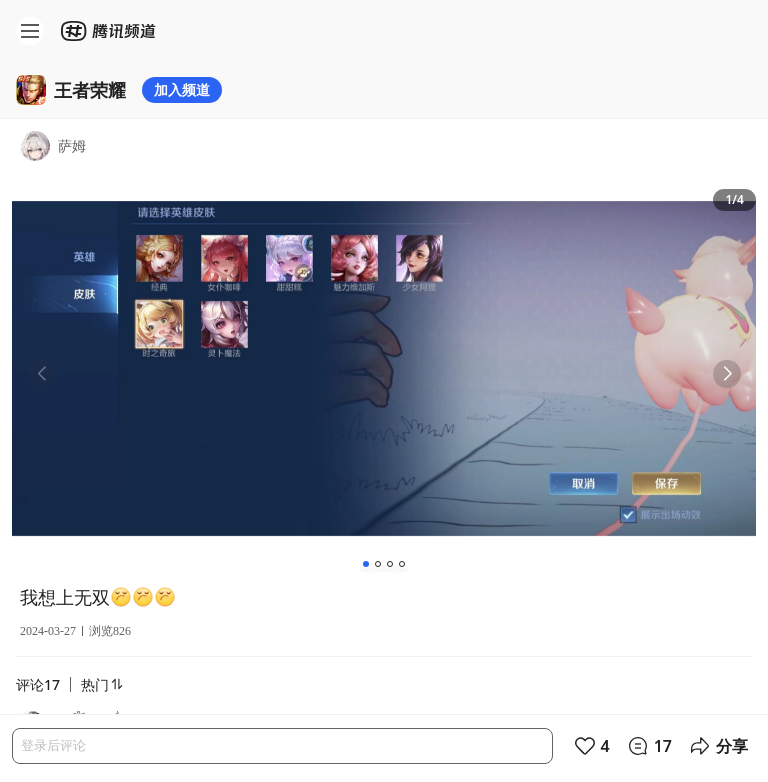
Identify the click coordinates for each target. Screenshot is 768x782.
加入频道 (182, 89)
